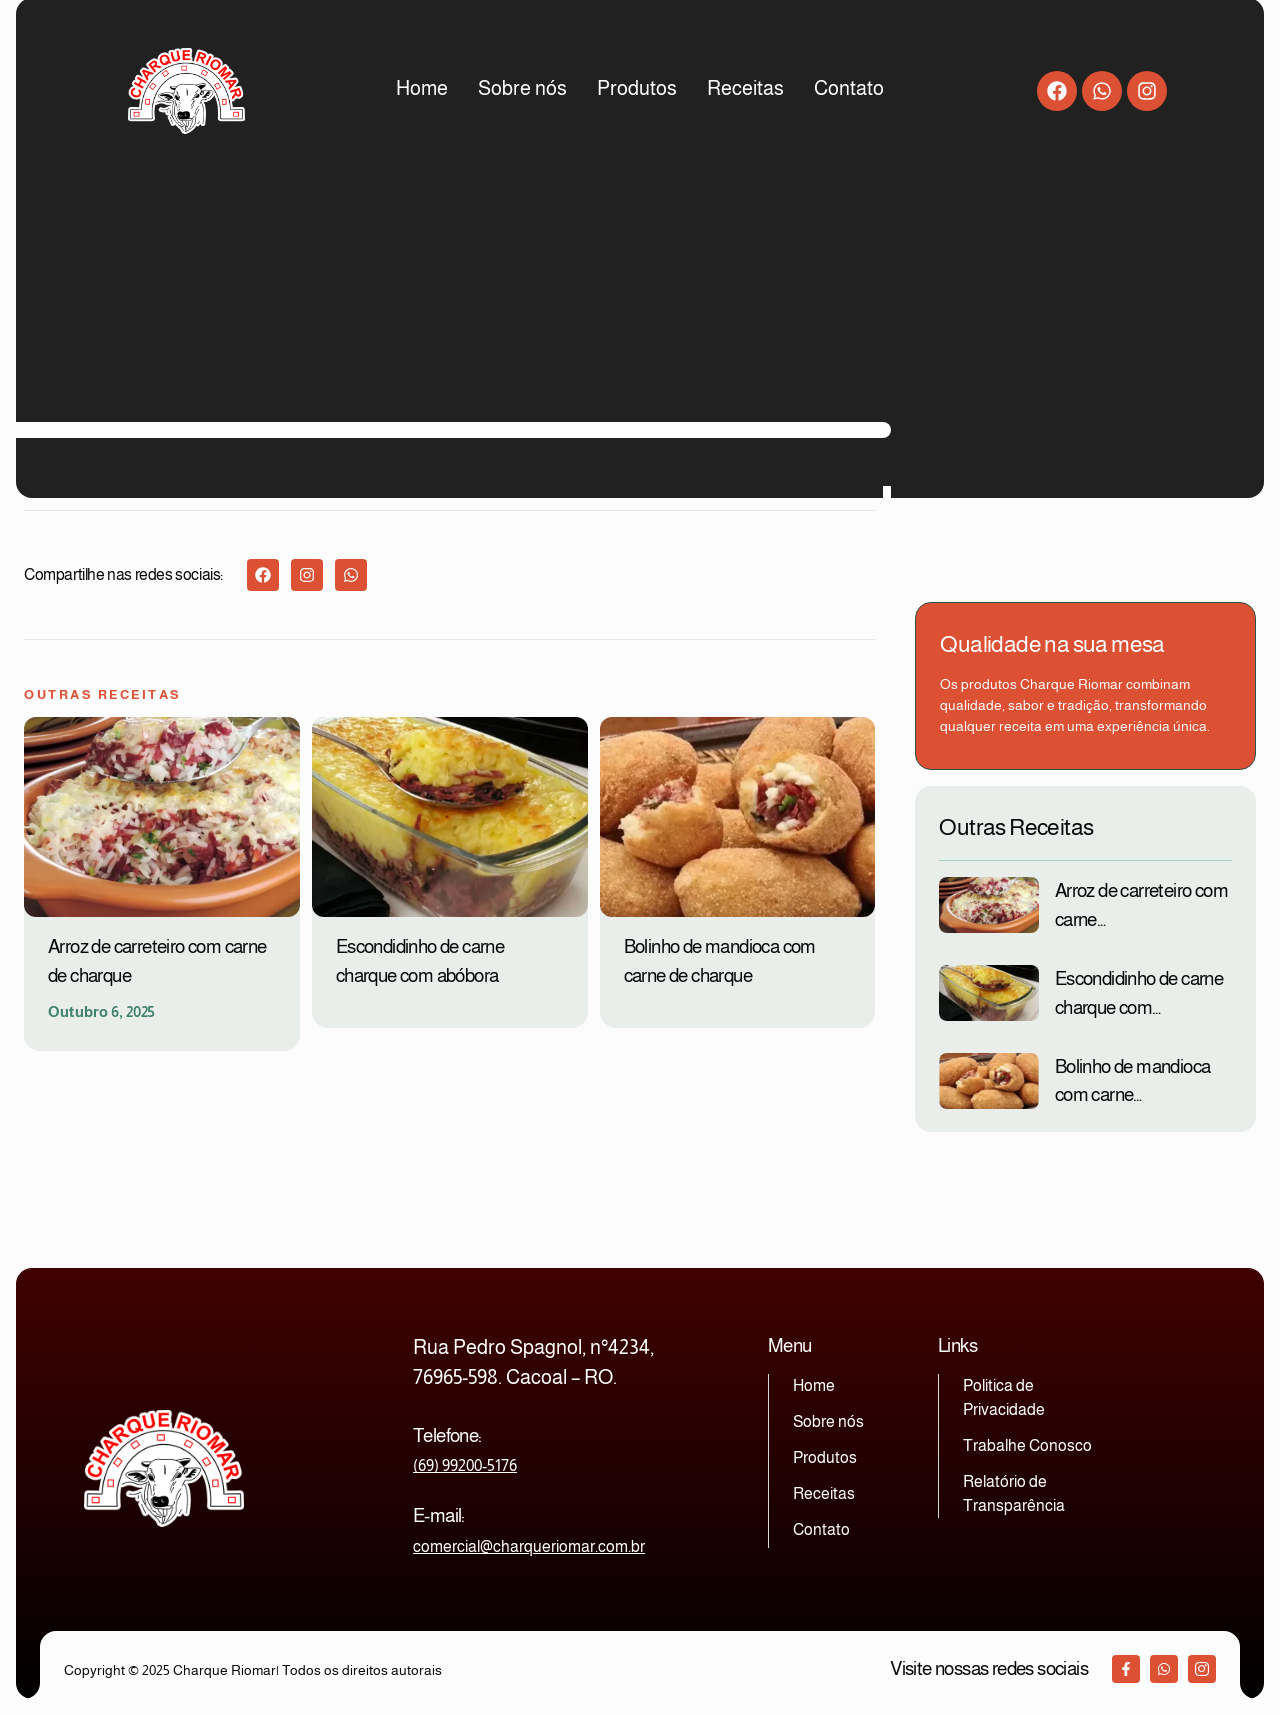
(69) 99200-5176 (465, 1465)
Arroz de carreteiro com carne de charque (157, 961)
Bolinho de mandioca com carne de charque (720, 961)
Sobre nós (522, 88)
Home (422, 88)
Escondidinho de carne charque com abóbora (420, 961)
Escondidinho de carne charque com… (1139, 993)
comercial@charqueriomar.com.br (529, 1546)
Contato (849, 88)
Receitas (745, 88)
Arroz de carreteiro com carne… (1141, 905)
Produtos (637, 88)
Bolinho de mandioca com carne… (1133, 1081)
